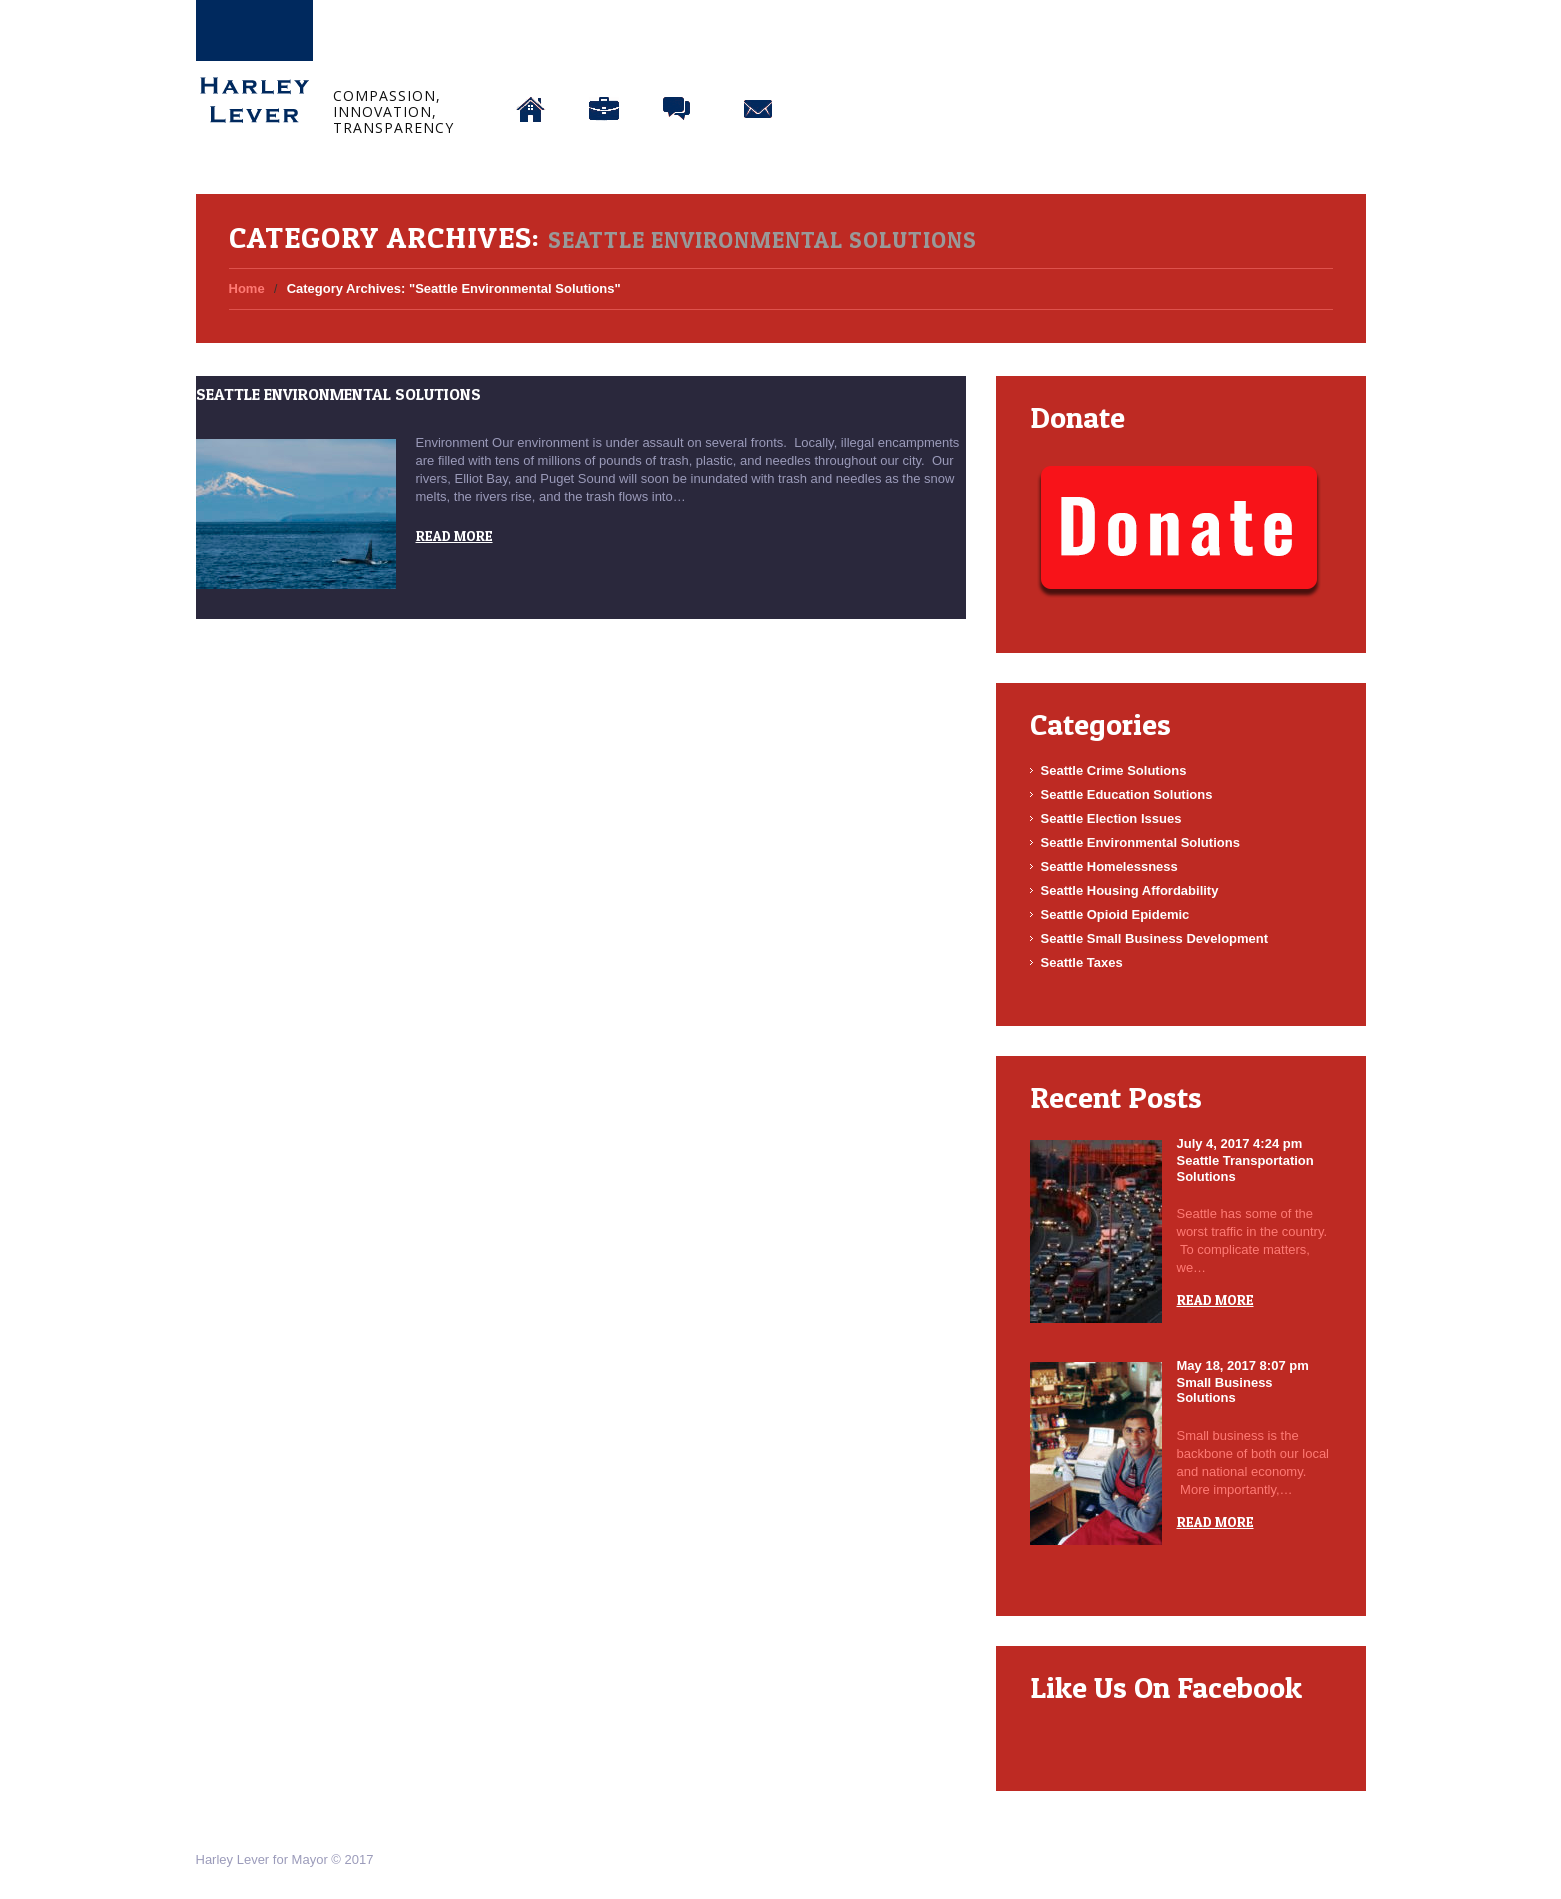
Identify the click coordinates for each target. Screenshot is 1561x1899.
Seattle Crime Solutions (1114, 770)
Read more (454, 535)
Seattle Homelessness (1109, 866)
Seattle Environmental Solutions (338, 394)
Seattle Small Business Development (1155, 938)
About (604, 57)
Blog (677, 57)
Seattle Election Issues (1111, 818)
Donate (841, 57)
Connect (758, 57)
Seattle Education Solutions (1127, 794)
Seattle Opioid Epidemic (1115, 914)
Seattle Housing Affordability (1130, 890)
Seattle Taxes (1082, 962)
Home (530, 57)
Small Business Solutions (1225, 1390)
